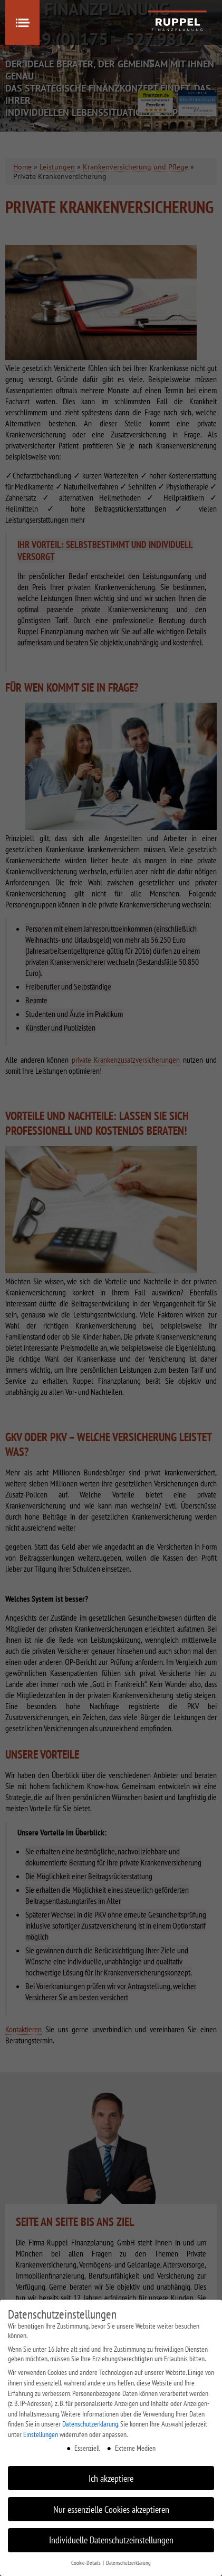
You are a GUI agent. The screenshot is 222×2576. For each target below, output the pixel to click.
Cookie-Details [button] (86, 2563)
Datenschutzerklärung (90, 2424)
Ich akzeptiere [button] (111, 2478)
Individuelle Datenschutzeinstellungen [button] (111, 2540)
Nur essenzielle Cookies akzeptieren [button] (111, 2509)
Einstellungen (40, 2434)
